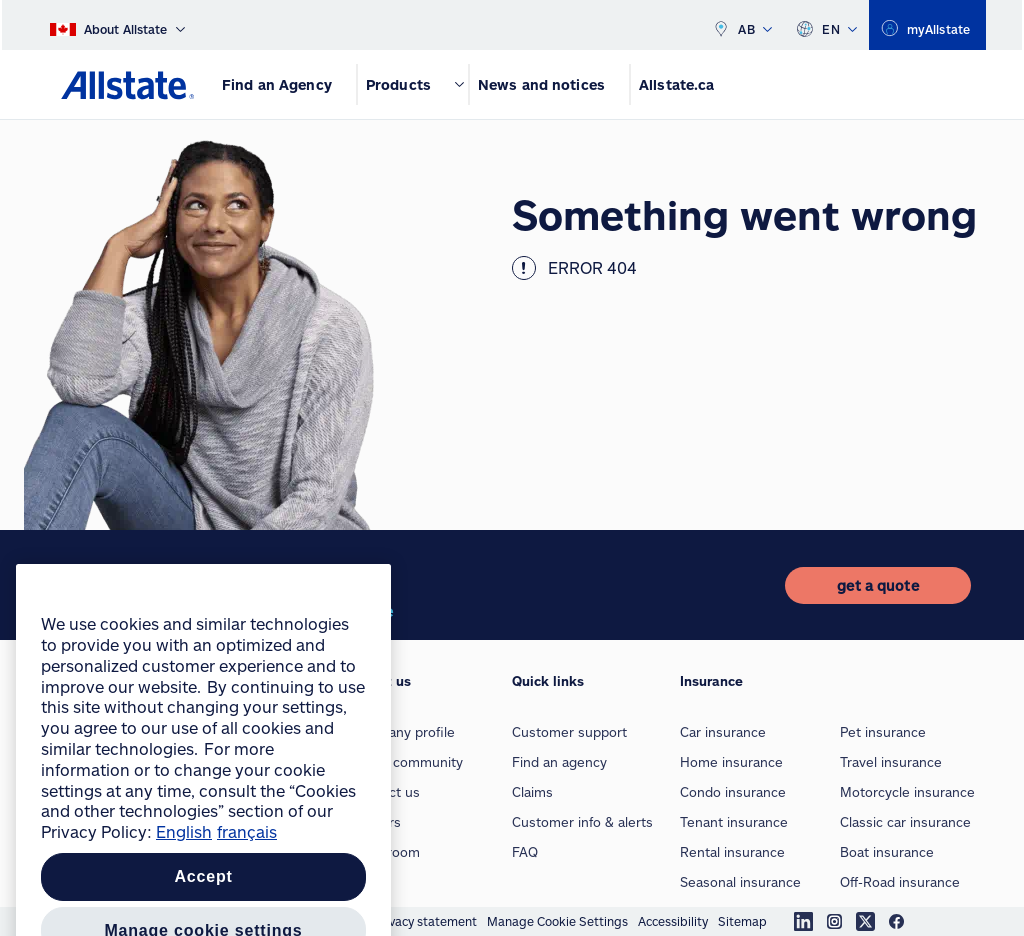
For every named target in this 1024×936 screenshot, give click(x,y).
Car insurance (723, 732)
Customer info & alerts (582, 822)
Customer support (569, 732)
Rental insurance (732, 852)
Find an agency (559, 762)
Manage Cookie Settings (557, 921)
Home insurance (731, 762)
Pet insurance (883, 732)
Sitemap (742, 921)
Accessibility (673, 921)
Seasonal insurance (740, 882)
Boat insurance (887, 852)
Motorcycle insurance (907, 792)
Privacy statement (425, 921)
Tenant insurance (734, 822)
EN (826, 25)
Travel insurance (891, 762)
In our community (407, 762)
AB (742, 25)
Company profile (403, 732)
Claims (532, 792)
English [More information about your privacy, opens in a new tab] (184, 906)
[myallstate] (927, 25)
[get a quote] (877, 585)
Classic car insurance (905, 822)
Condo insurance (733, 792)
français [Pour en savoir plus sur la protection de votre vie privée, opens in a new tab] (247, 906)
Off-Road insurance (900, 882)
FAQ (525, 852)
